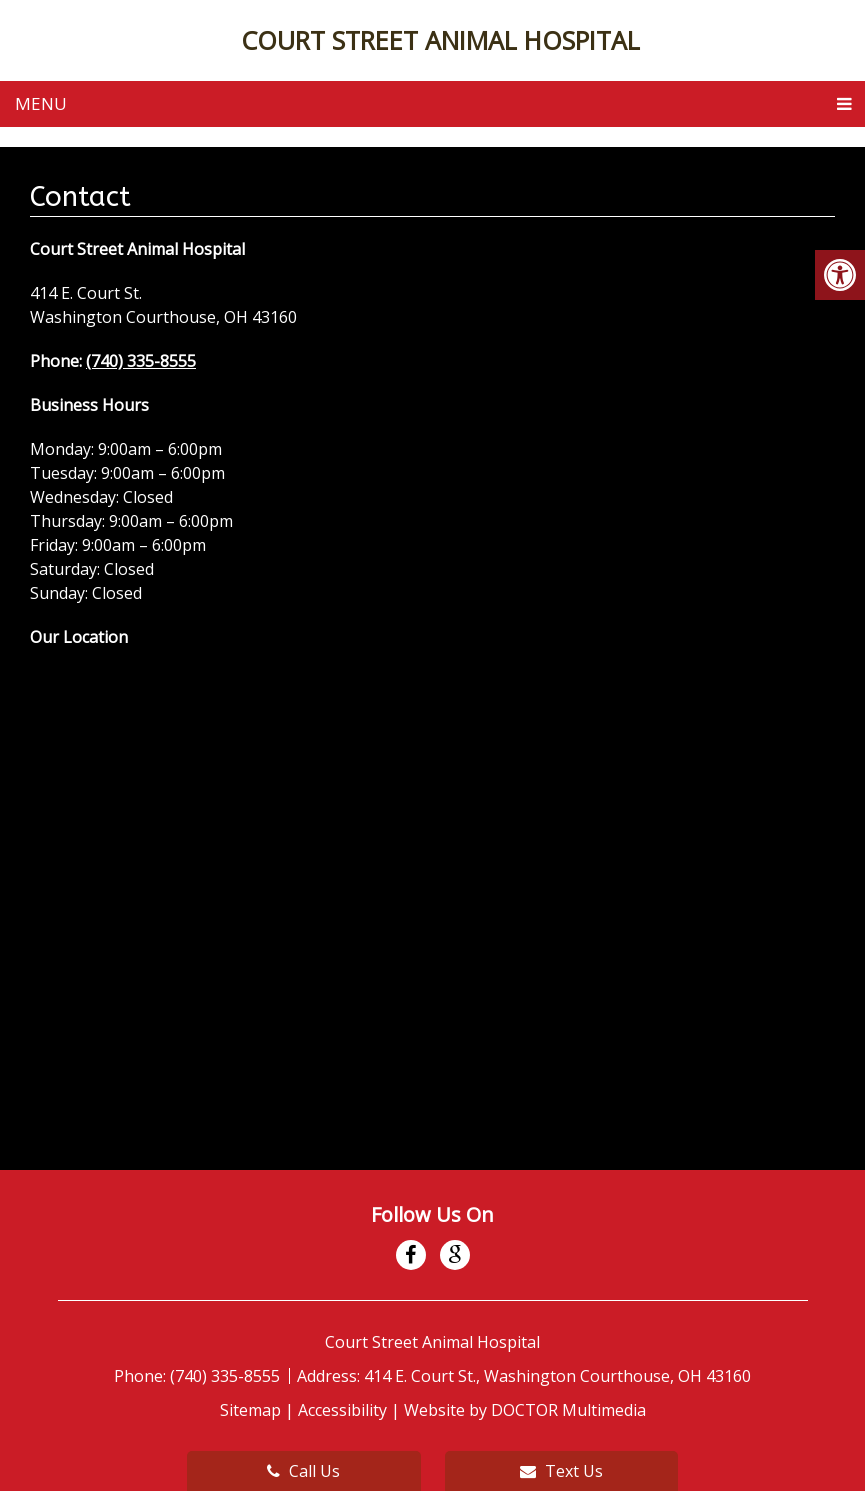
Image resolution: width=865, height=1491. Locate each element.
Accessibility (342, 1410)
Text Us (561, 1471)
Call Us (303, 1471)
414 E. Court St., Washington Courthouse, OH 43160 (557, 1376)
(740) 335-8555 (227, 1376)
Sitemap (250, 1410)
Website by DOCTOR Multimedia (525, 1410)
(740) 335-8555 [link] (141, 361)
